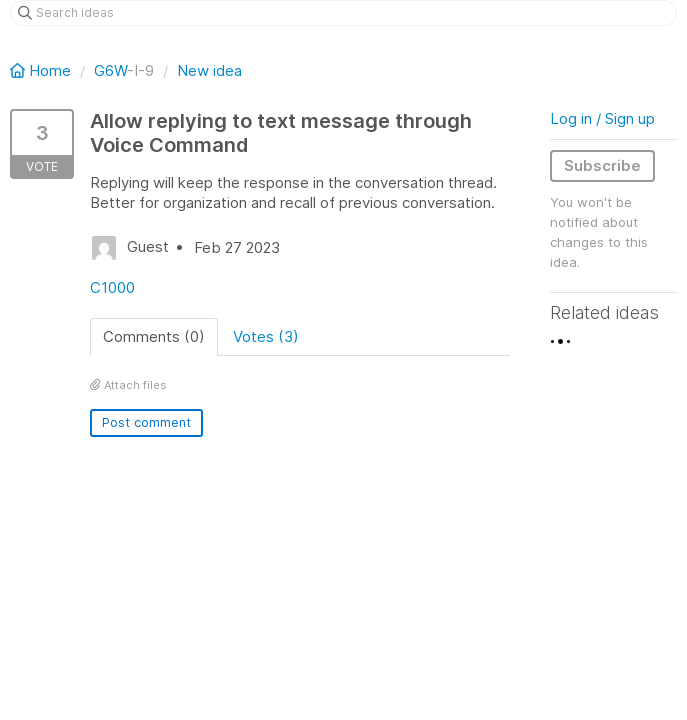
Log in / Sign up (602, 118)
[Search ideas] (343, 13)
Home (42, 70)
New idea (209, 70)
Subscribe (602, 165)
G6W (110, 70)
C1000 (112, 287)
